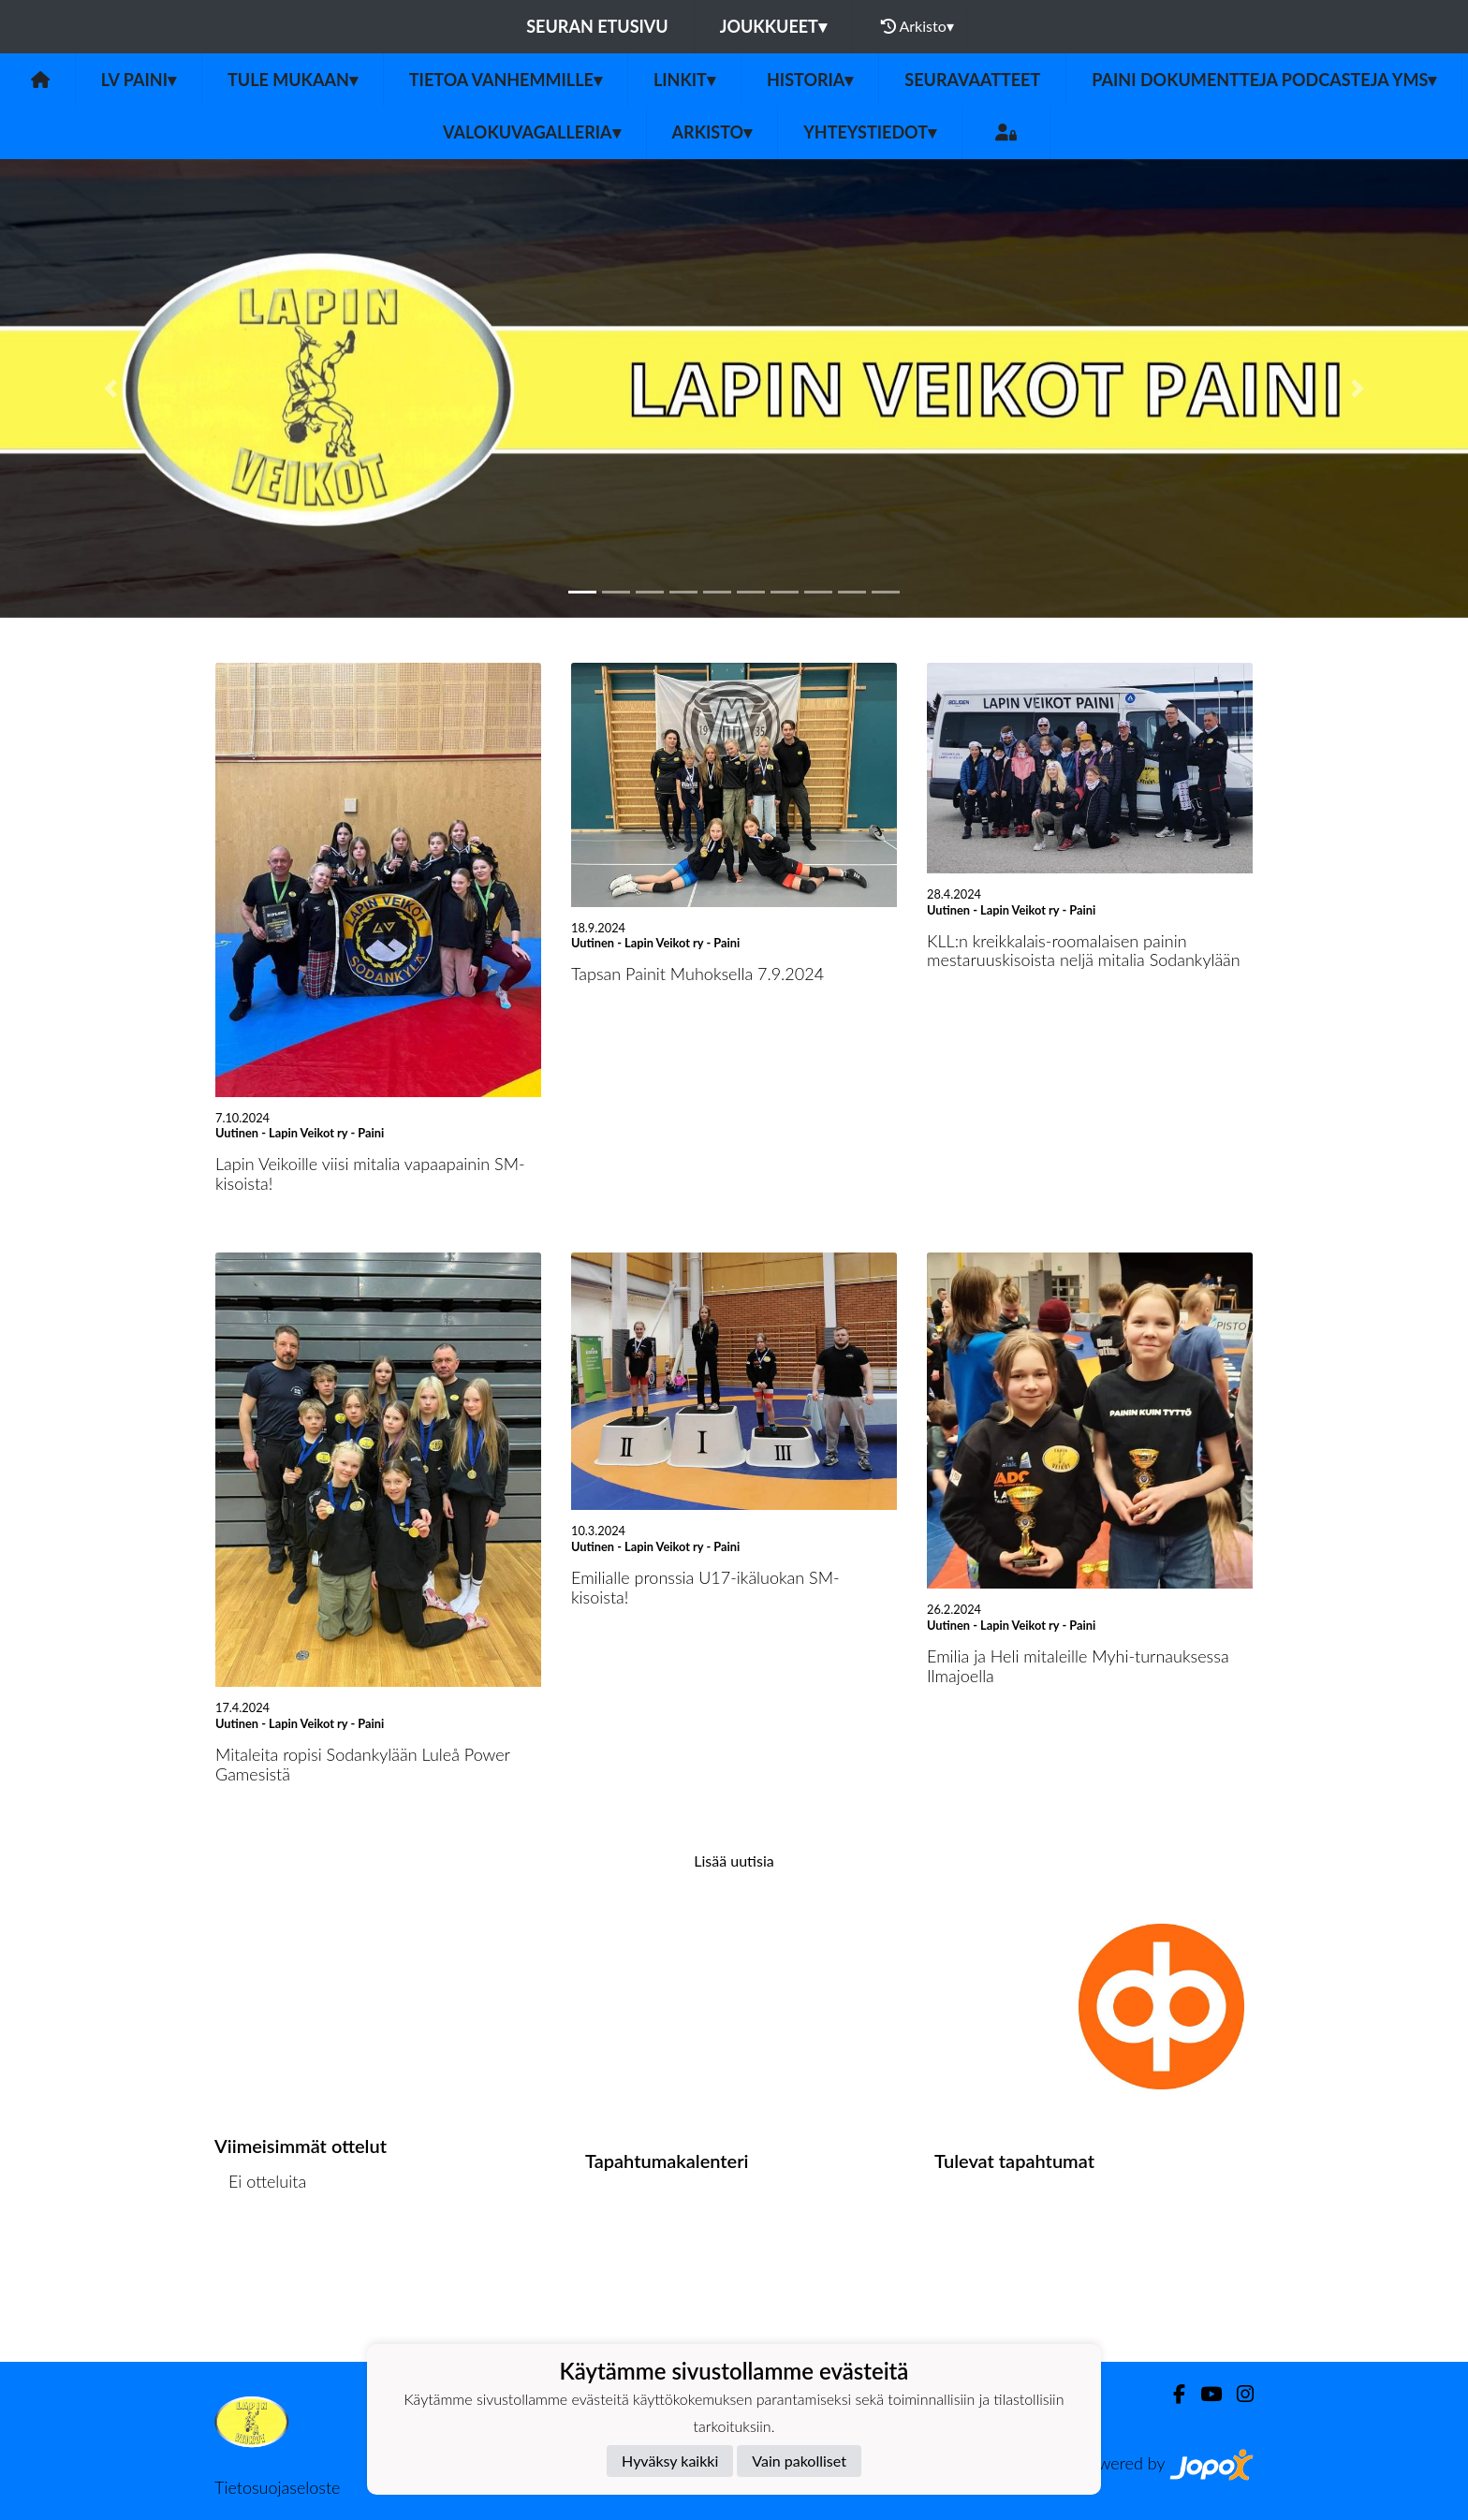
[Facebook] (1171, 2394)
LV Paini (138, 79)
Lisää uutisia (733, 1860)
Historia (810, 79)
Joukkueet (773, 26)
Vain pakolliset (799, 2460)
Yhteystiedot (869, 132)
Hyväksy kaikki (670, 2460)
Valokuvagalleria (532, 132)
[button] (110, 388)
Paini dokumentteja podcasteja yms (1264, 79)
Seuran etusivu (597, 26)
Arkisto (917, 26)
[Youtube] (1203, 2394)
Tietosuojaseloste (277, 2487)
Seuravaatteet (972, 79)
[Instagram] (1238, 2394)
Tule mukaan (293, 79)
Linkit (684, 79)
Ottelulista (261, 2254)
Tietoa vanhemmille (505, 79)
